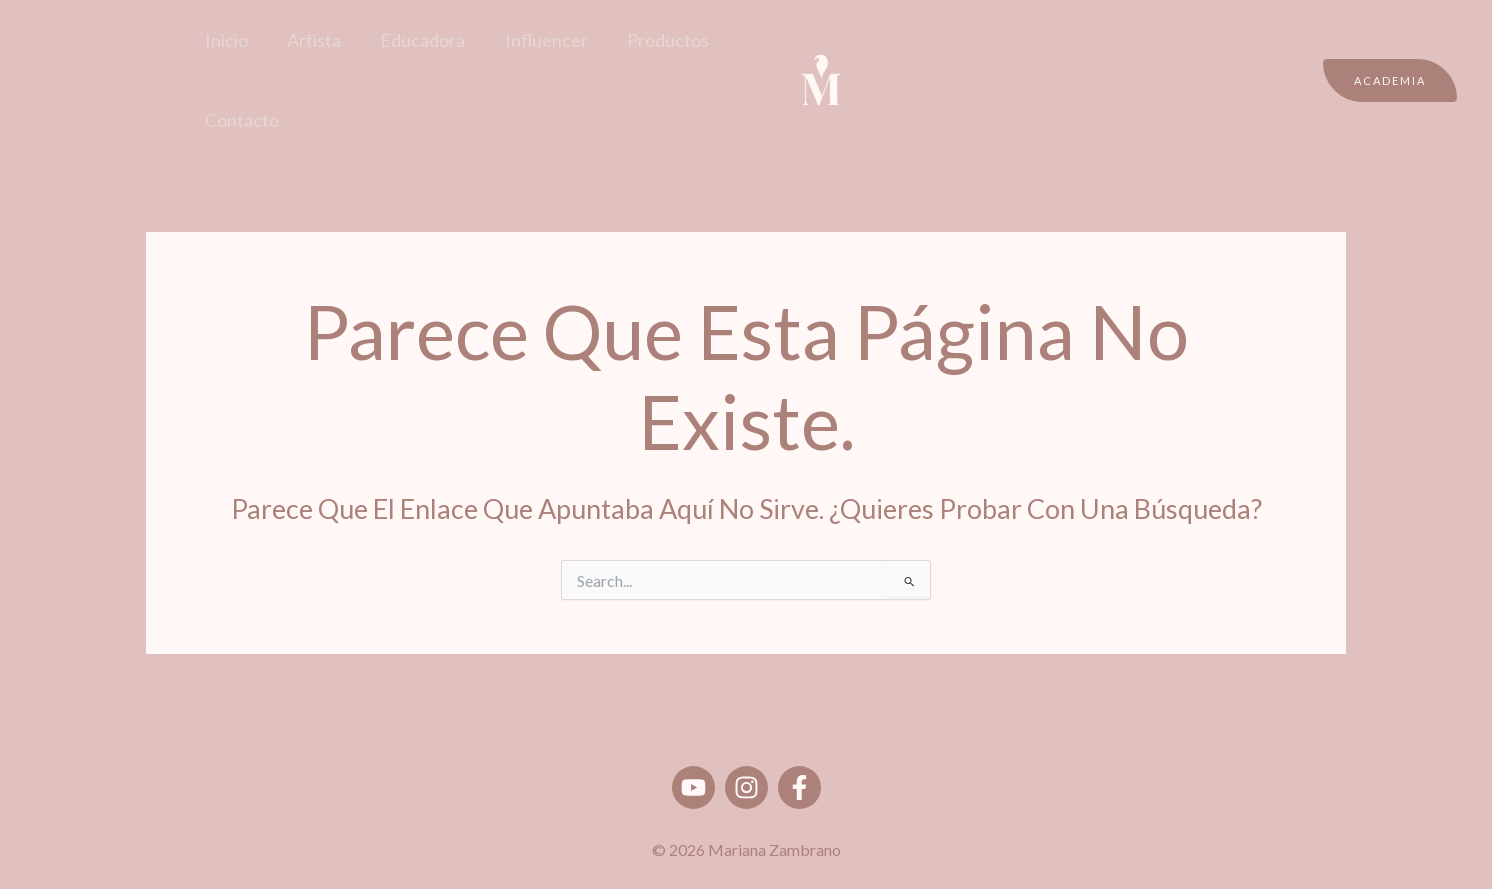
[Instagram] (746, 787)
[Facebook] (799, 787)
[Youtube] (693, 787)
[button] (1390, 80)
